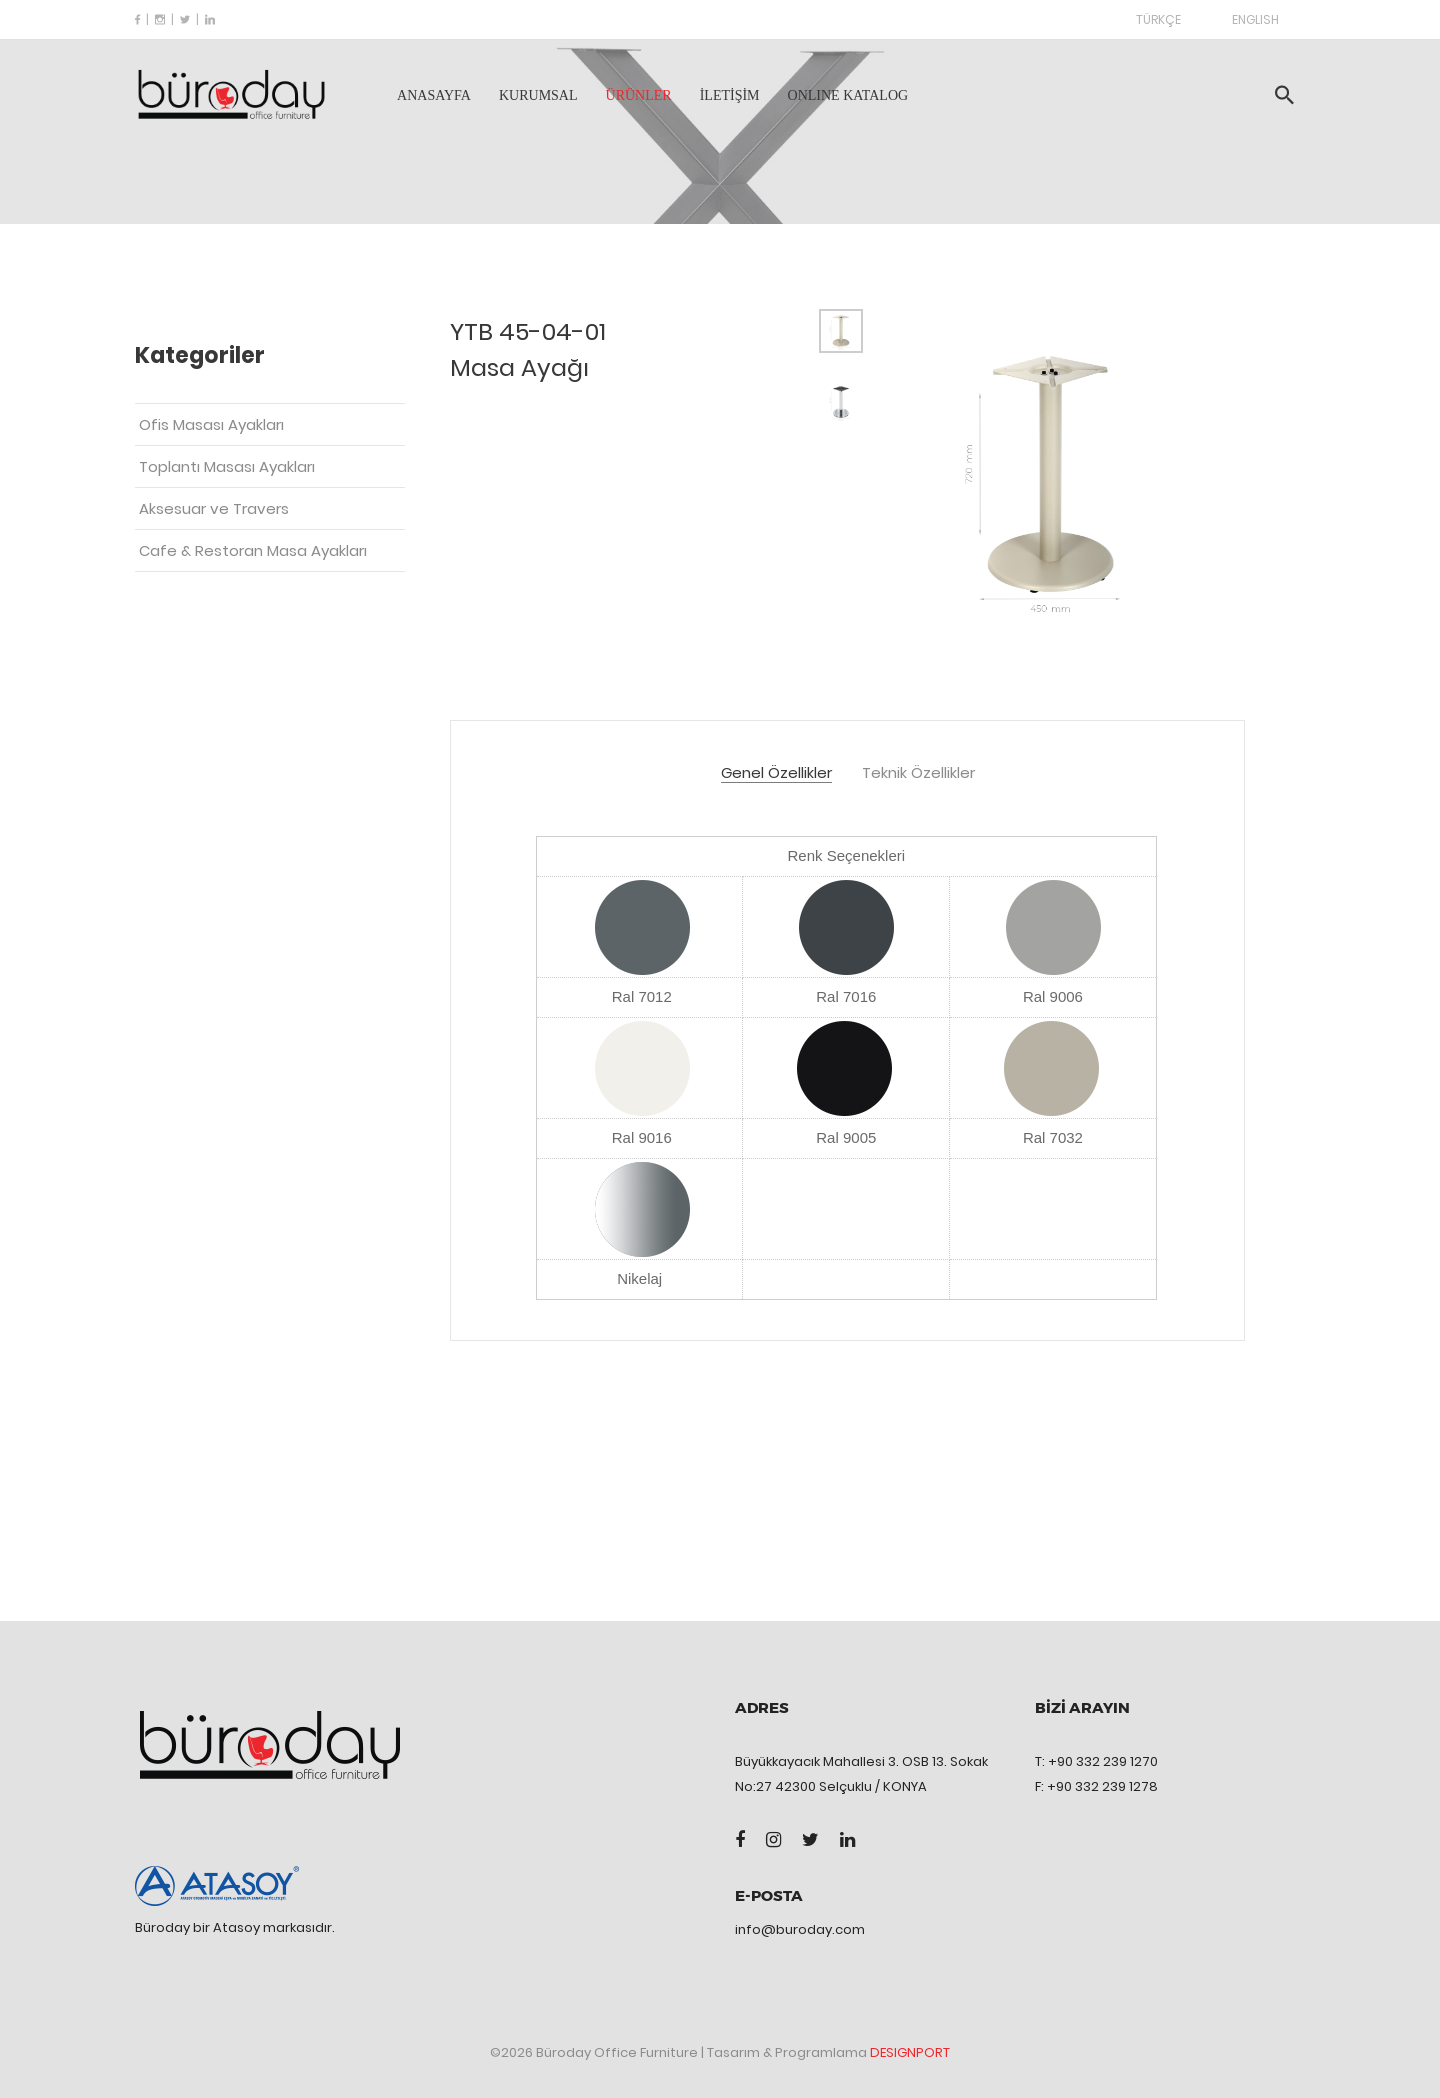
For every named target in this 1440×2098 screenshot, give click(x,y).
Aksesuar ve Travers (214, 508)
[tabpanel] (1050, 474)
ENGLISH (1255, 19)
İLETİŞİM (730, 95)
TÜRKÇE (1158, 19)
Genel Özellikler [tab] (776, 773)
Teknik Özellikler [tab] (918, 773)
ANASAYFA (434, 95)
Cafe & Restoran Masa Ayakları (253, 550)
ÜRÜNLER (639, 95)
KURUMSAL (538, 95)
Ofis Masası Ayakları (211, 424)
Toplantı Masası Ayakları (227, 466)
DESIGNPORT (910, 2052)
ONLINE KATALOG (848, 95)
